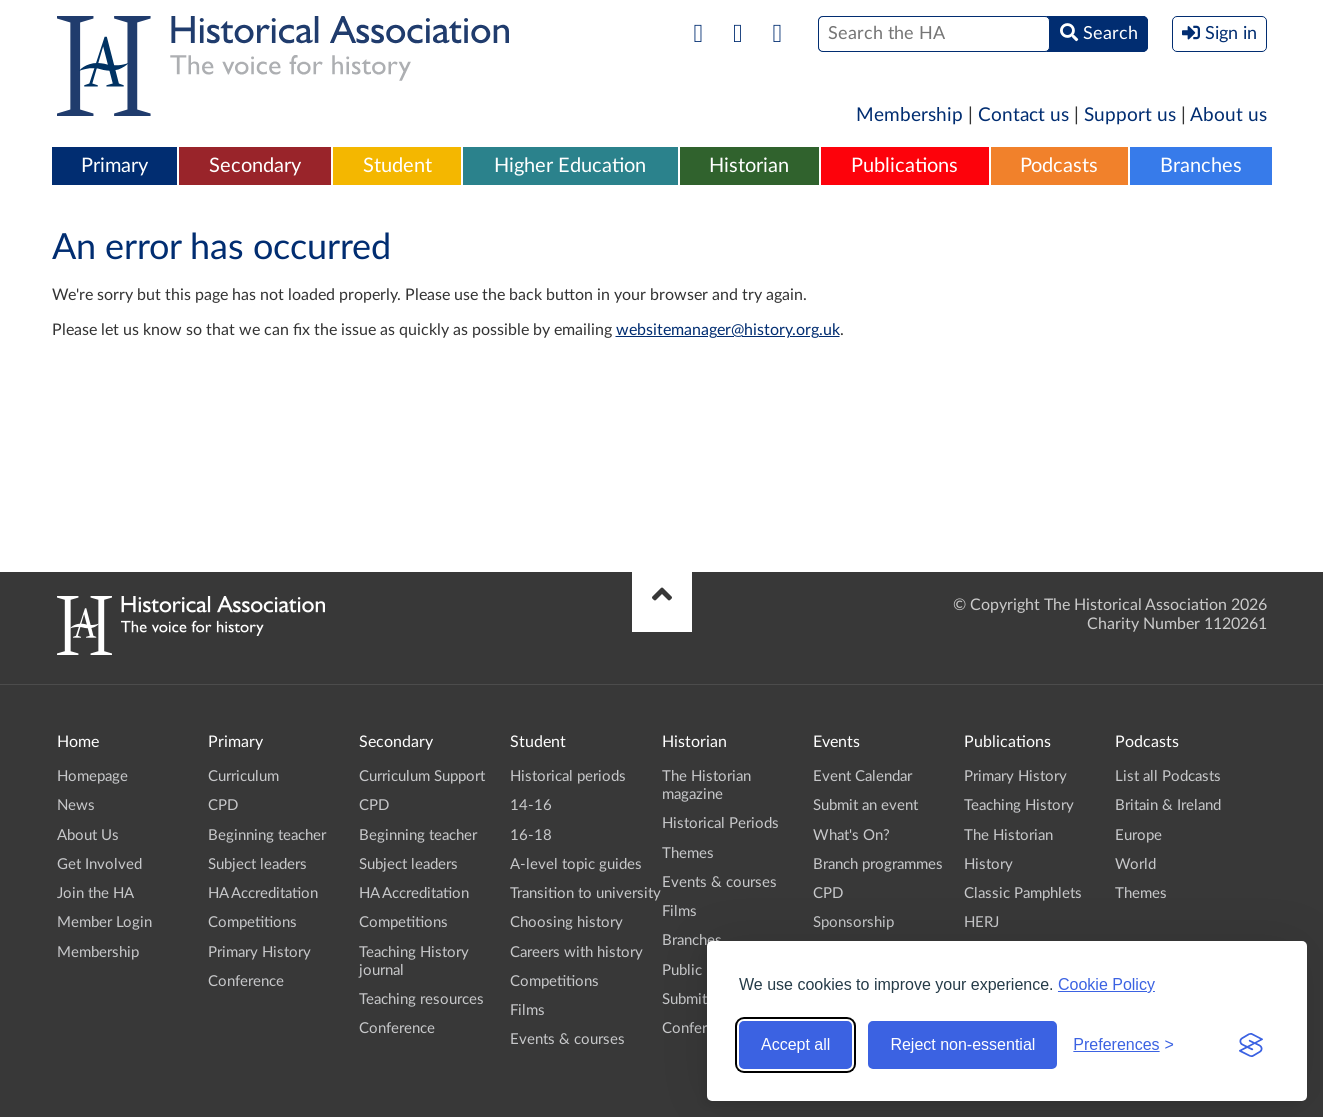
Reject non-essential (962, 1044)
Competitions (252, 922)
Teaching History (1019, 805)
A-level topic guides (576, 864)
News (76, 805)
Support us (1130, 115)
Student (397, 166)
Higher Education (570, 166)
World (1135, 864)
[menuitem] (115, 167)
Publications (904, 166)
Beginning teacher (267, 835)
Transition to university (585, 893)
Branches (1201, 166)
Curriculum (243, 776)
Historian (749, 166)
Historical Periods (720, 823)
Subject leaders (257, 864)
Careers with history (576, 952)
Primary (114, 166)
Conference (246, 981)
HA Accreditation (263, 893)
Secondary (255, 166)
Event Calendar (862, 776)
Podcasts (1059, 166)
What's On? (851, 835)
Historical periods (568, 776)
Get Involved (99, 864)
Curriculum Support (422, 776)
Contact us (1023, 115)
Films (527, 1010)
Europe (1138, 835)
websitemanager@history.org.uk (728, 330)
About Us (88, 835)
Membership (909, 115)
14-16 (531, 805)
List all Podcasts (1168, 776)
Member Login (104, 922)
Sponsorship (853, 922)
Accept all (795, 1044)
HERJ (981, 922)
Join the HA (95, 893)
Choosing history (566, 922)
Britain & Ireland (1168, 805)
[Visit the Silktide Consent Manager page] (1251, 1045)
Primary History (259, 952)
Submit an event (865, 805)
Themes (688, 853)
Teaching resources (421, 999)
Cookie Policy (1106, 984)
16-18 (531, 835)
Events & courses (567, 1039)
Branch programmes (878, 864)
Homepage (92, 776)
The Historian (1008, 835)
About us (1228, 115)
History (988, 864)
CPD (223, 805)
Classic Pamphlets (1023, 893)
